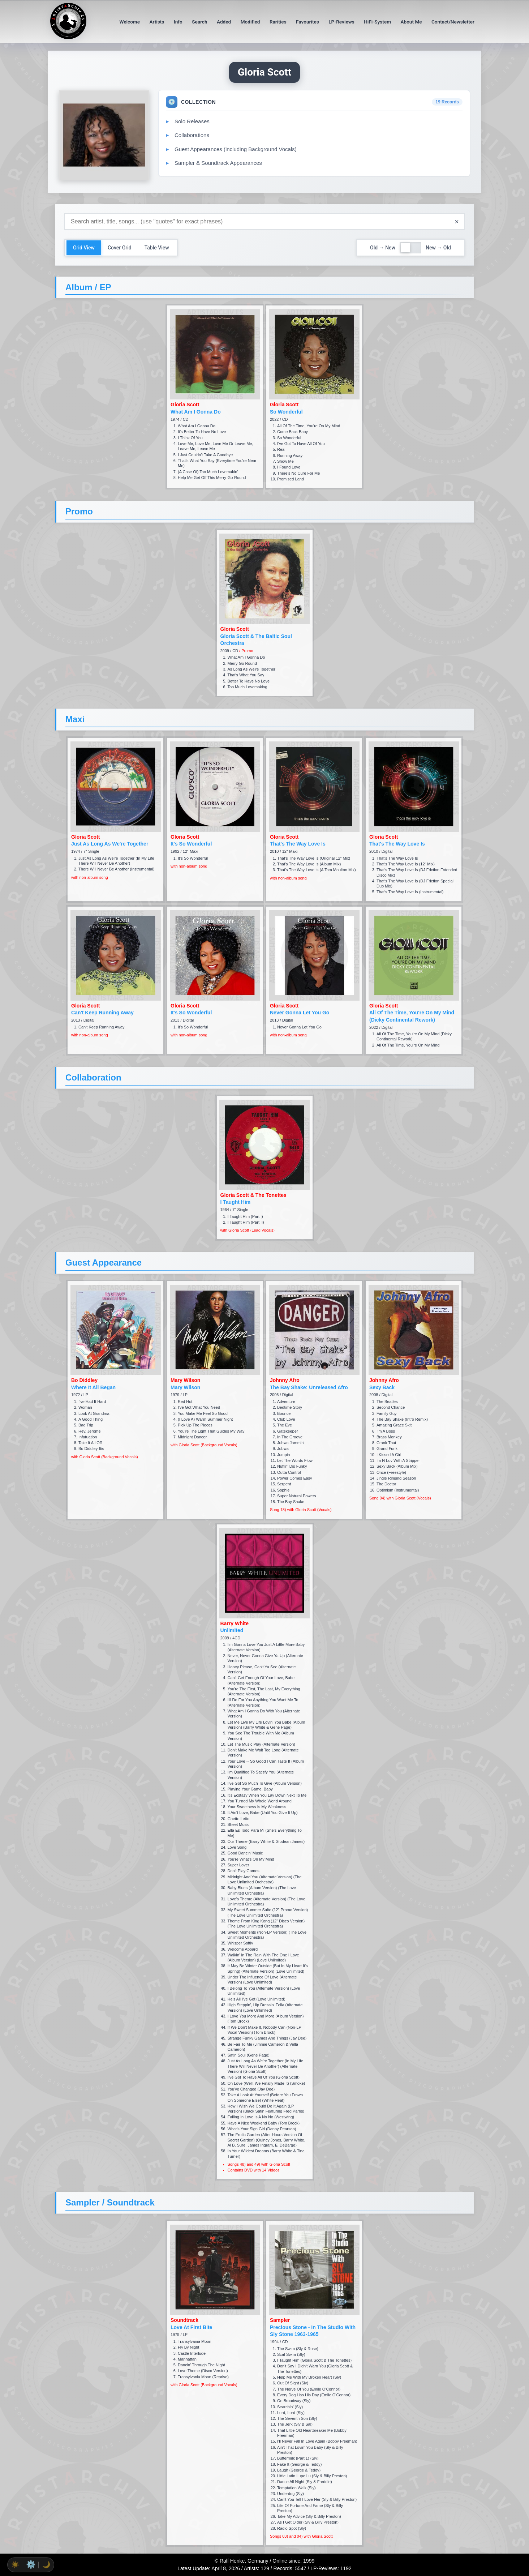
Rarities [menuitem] (278, 22)
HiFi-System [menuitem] (377, 22)
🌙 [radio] (46, 2564)
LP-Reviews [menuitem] (341, 22)
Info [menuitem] (178, 22)
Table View (157, 248)
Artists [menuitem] (156, 22)
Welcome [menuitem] (130, 22)
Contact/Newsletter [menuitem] (452, 22)
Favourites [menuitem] (307, 22)
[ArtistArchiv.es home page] (68, 37)
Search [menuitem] (199, 22)
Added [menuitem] (224, 22)
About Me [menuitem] (411, 22)
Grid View (84, 248)
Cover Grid (120, 248)
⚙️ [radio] (30, 2564)
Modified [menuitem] (250, 22)
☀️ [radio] (15, 2564)
